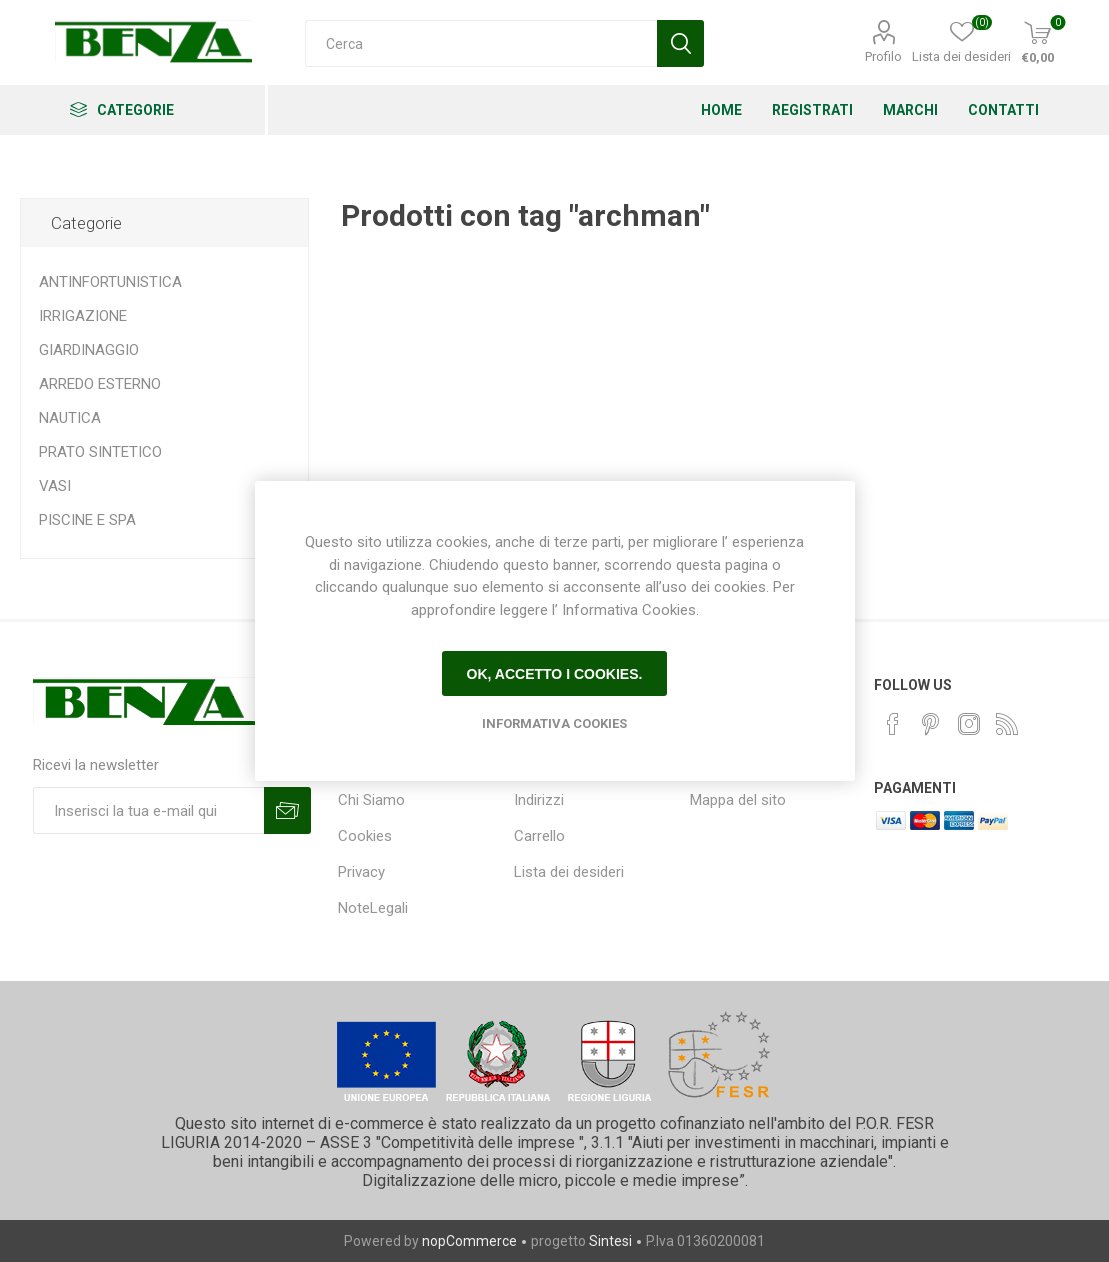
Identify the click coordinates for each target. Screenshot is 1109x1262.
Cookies (365, 836)
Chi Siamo (371, 800)
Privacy (361, 872)
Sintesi (610, 1241)
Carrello (539, 836)
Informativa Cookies (554, 723)
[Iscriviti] (148, 810)
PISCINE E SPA (87, 520)
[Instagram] (969, 724)
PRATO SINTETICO (100, 452)
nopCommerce (469, 1241)
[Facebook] (893, 724)
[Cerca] (481, 43)
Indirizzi (539, 800)
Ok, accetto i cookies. (555, 674)
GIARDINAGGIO (89, 350)
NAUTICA (70, 418)
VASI (55, 486)
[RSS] (1007, 724)
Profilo (883, 56)
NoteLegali (373, 908)
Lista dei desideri (569, 872)
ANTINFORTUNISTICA (110, 282)
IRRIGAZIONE (83, 316)
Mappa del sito (738, 800)
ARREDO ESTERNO (100, 384)
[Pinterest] (931, 724)
